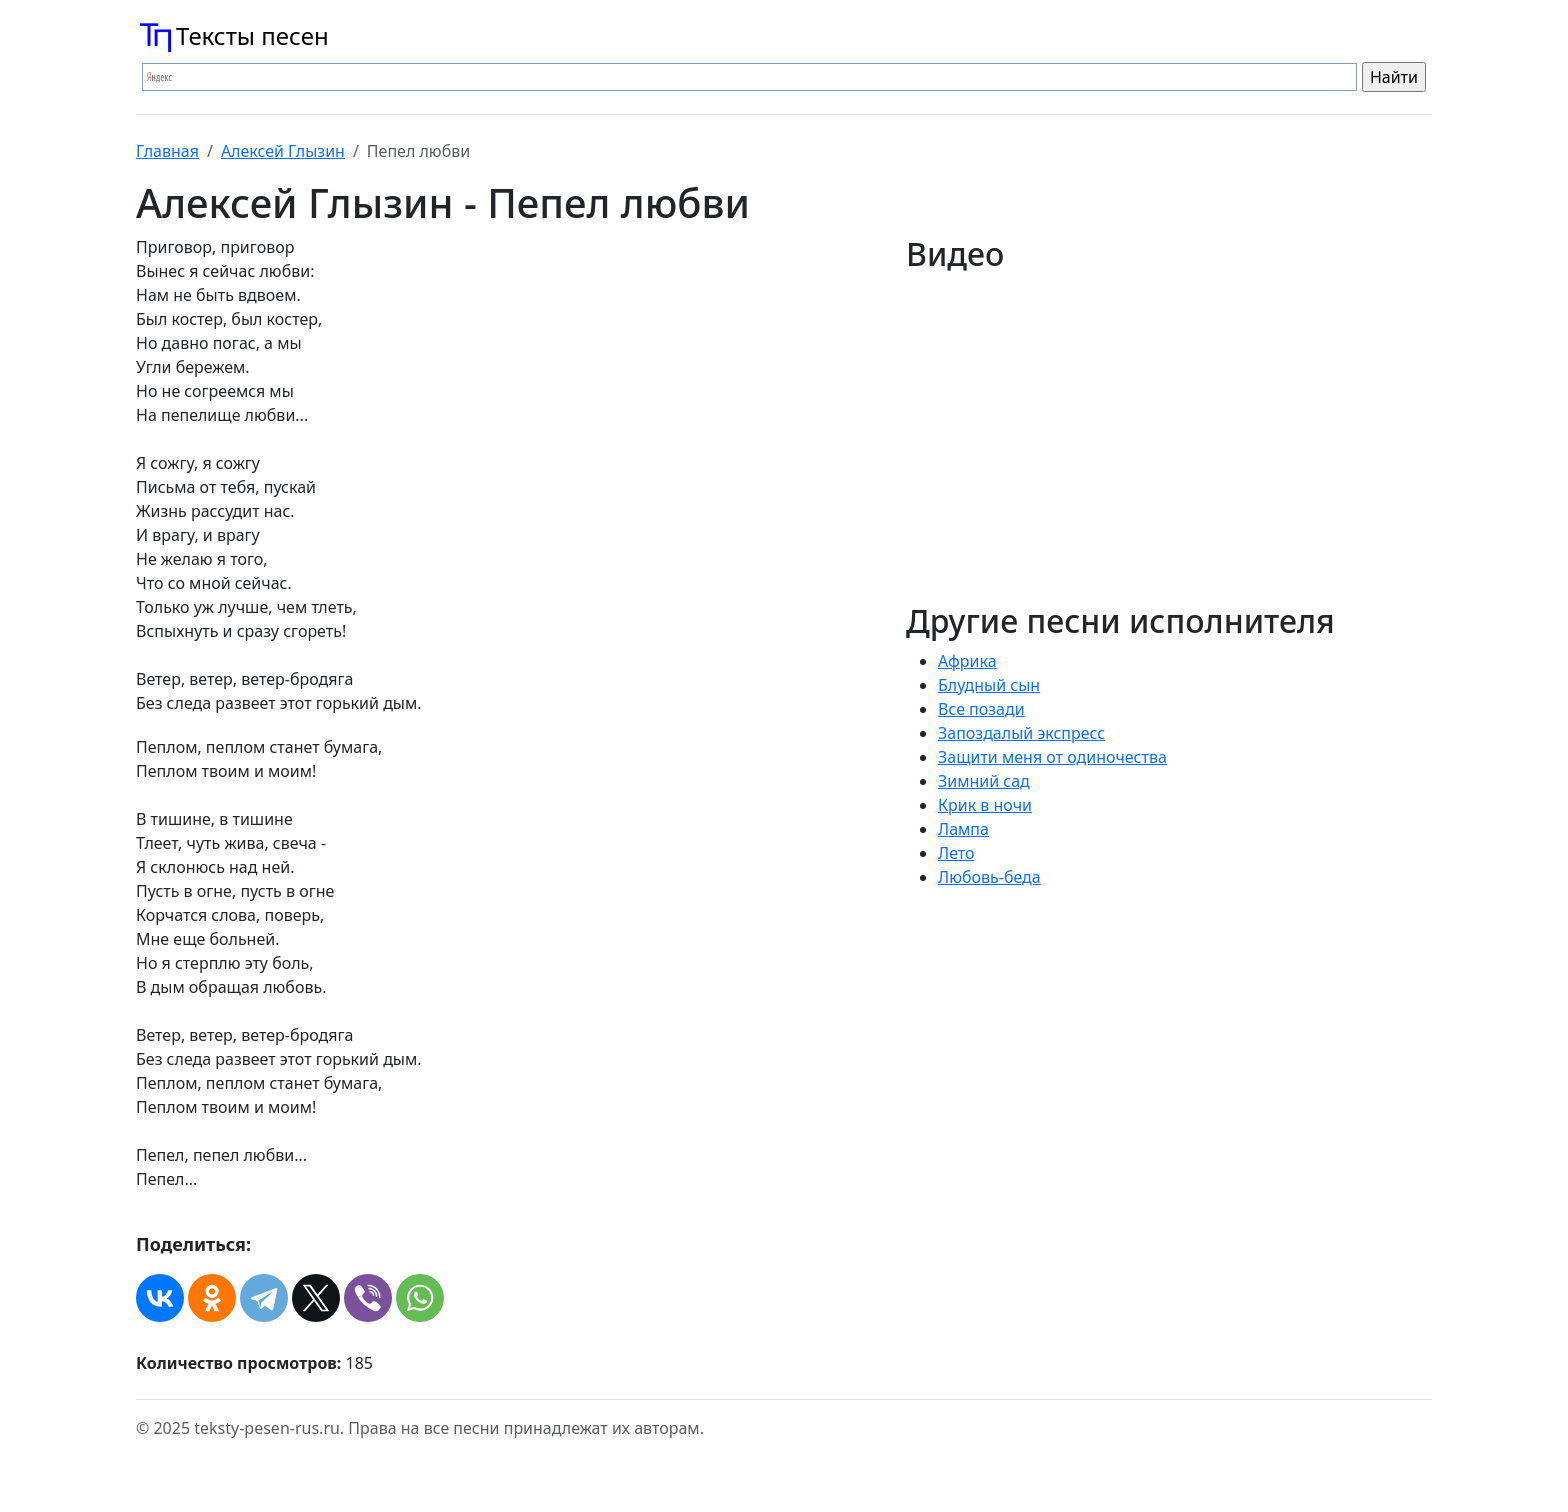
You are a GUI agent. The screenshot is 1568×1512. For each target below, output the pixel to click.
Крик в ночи (985, 805)
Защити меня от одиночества (1052, 757)
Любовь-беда (989, 877)
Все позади (981, 709)
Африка (967, 661)
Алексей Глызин (283, 151)
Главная (167, 151)
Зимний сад (984, 781)
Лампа (963, 829)
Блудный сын (989, 685)
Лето (956, 853)
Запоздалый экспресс (1021, 733)
